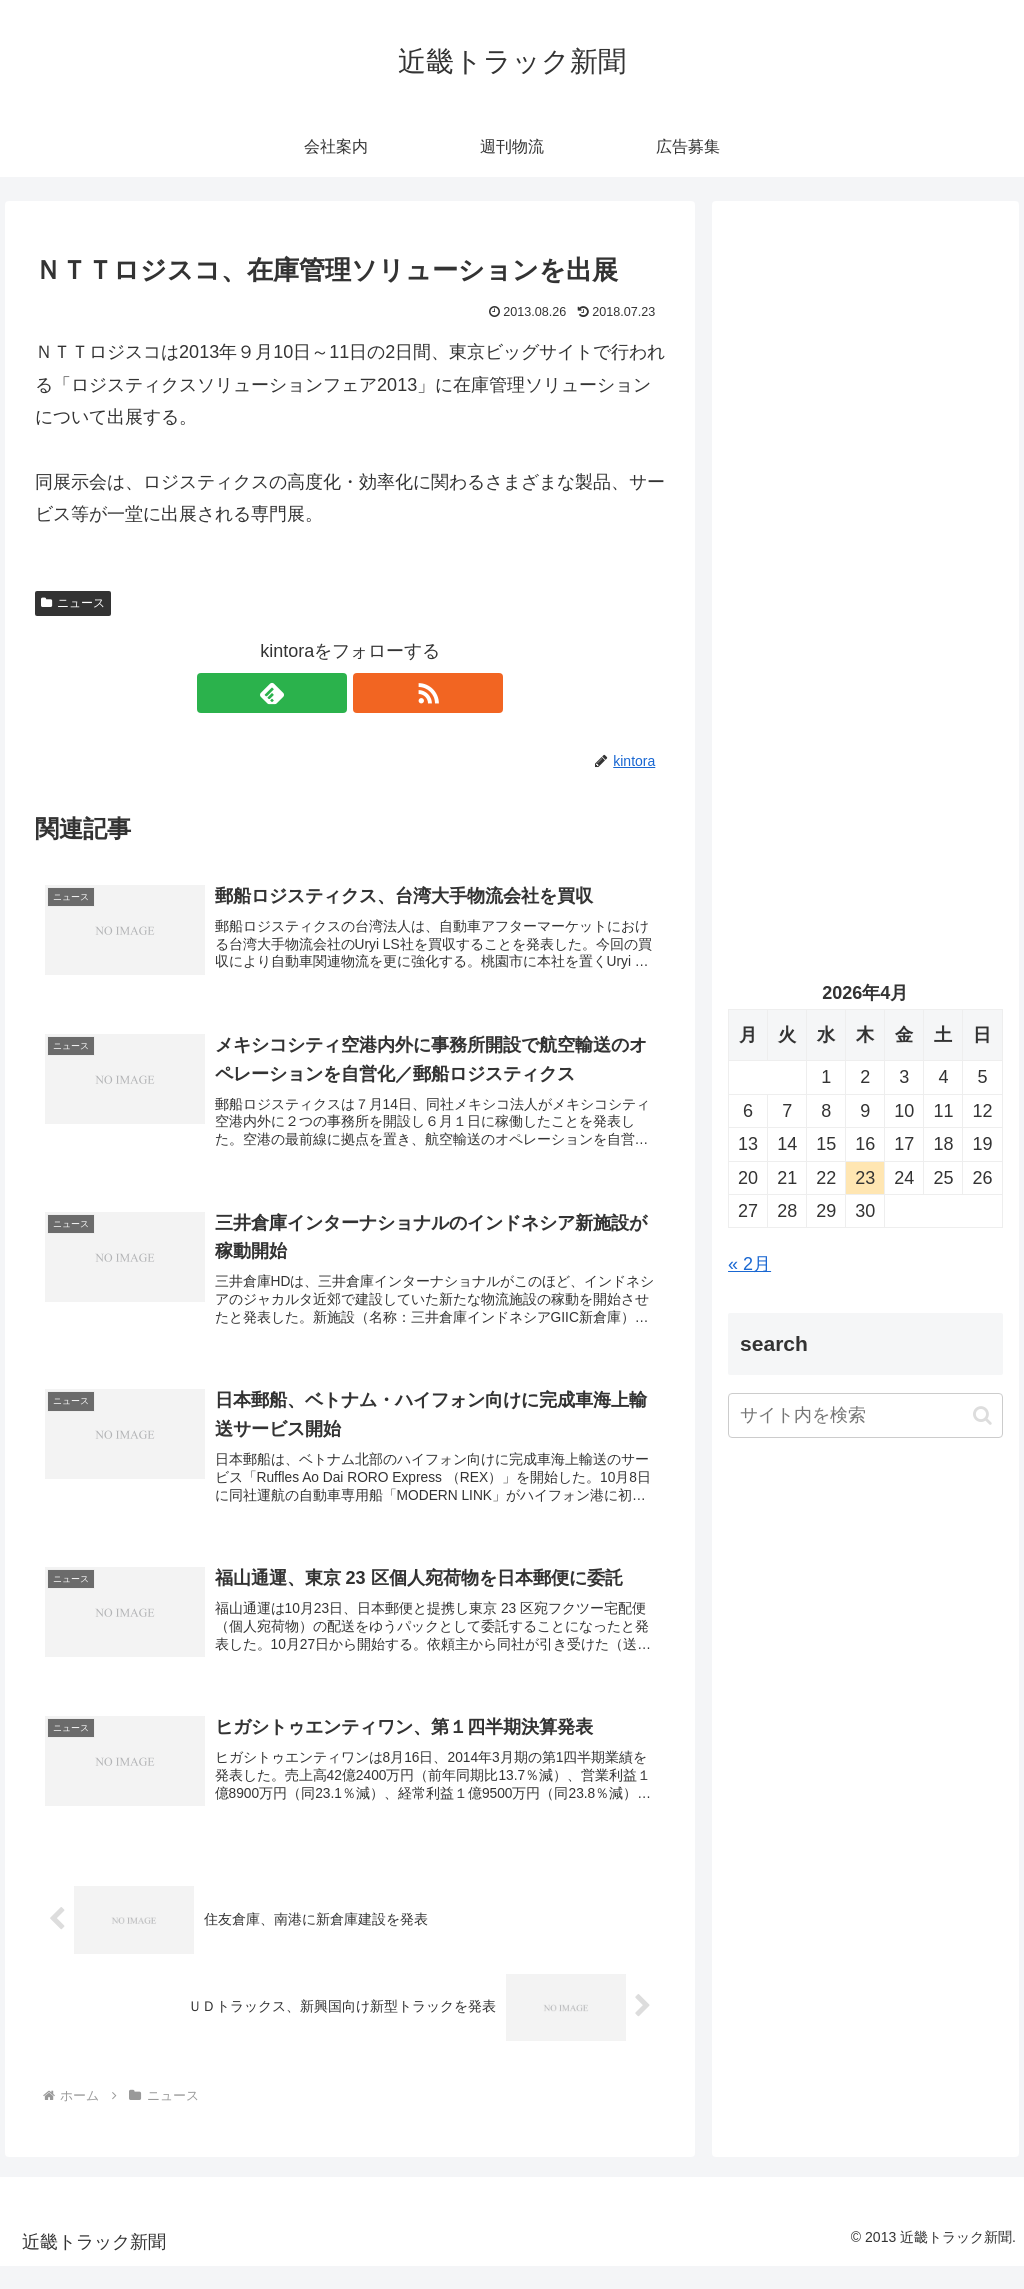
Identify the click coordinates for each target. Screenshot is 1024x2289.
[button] (982, 1415)
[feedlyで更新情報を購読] (327, 693)
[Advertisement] (865, 407)
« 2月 (749, 1264)
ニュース (73, 603)
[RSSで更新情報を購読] (373, 693)
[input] (865, 1415)
